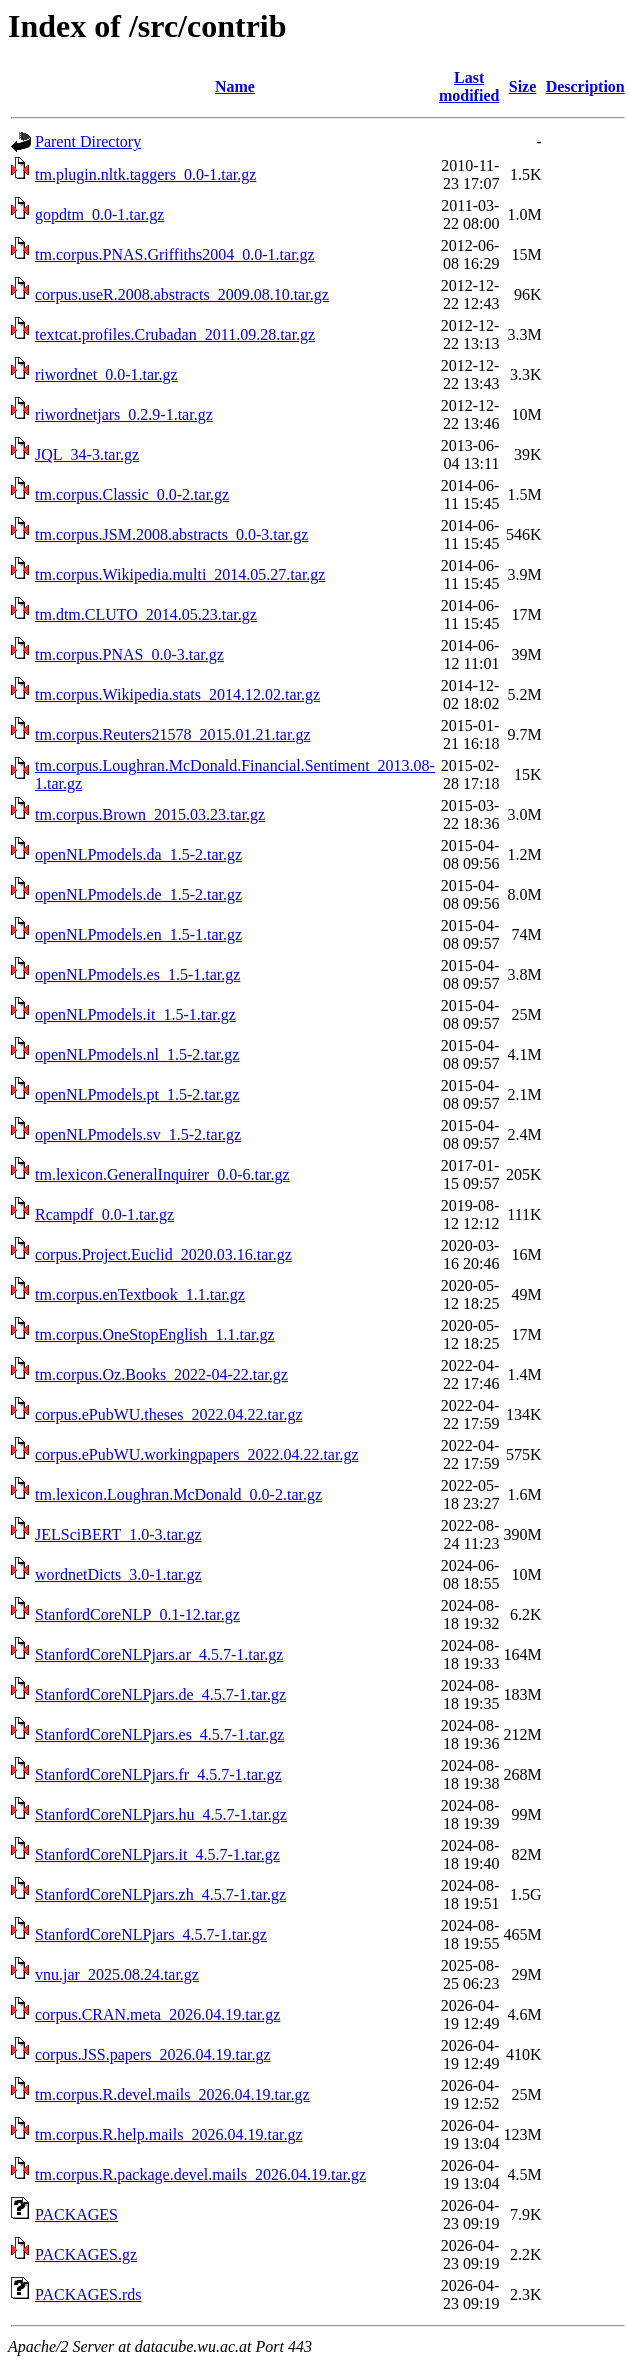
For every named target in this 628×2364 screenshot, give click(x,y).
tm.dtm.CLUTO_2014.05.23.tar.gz (146, 614)
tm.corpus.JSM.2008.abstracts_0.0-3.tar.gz (171, 534)
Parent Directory (88, 141)
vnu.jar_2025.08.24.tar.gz (117, 1974)
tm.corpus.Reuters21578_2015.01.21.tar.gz (173, 734)
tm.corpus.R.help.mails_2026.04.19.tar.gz (169, 2134)
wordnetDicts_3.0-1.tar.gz (118, 1574)
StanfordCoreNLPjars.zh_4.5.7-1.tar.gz (160, 1894)
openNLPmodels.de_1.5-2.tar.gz (138, 894)
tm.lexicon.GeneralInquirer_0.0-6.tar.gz (162, 1174)
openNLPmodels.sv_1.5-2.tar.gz (138, 1134)
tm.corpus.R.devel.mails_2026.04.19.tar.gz (172, 2094)
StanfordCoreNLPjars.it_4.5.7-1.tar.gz (157, 1854)
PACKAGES (76, 2214)
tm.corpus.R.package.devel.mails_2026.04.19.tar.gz (200, 2174)
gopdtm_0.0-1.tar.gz (99, 214)
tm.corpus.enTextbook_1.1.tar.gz (140, 1294)
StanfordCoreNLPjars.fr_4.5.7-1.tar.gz (158, 1774)
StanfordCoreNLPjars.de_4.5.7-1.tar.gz (160, 1694)
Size (523, 86)
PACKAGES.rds (88, 2294)
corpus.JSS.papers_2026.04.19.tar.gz (153, 2054)
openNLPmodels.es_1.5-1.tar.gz (137, 974)
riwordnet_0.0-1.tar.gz (106, 374)
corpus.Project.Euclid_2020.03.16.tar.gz (163, 1254)
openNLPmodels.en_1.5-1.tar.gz (138, 934)
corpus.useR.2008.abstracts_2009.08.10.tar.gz (182, 294)
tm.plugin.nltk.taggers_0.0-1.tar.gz (145, 174)
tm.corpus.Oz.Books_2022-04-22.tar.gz (161, 1374)
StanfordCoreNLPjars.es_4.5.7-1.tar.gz (159, 1734)
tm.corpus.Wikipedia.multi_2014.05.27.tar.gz (180, 574)
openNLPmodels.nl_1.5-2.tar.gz (137, 1054)
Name (235, 86)
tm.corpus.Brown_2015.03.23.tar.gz (150, 814)
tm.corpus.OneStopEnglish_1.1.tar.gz (155, 1334)
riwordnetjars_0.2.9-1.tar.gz (124, 414)
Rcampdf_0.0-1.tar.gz (104, 1214)
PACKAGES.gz (86, 2254)
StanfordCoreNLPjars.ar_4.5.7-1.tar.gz (159, 1654)
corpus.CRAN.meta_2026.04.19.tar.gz (157, 2014)
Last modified (469, 86)
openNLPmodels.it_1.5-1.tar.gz (135, 1014)
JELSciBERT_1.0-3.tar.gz (118, 1534)
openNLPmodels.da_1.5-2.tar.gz (138, 854)
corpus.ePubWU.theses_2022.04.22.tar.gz (169, 1414)
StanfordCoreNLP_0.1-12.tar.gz (137, 1614)
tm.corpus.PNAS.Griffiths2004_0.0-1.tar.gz (175, 254)
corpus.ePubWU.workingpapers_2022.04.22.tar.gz (197, 1454)
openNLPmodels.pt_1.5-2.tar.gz (137, 1094)
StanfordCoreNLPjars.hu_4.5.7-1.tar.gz (161, 1814)
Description (585, 86)
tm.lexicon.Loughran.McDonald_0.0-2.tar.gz (178, 1494)
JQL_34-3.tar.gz (87, 454)
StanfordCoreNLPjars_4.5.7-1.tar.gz (151, 1934)
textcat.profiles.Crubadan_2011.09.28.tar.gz (175, 334)
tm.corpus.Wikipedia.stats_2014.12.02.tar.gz (177, 694)
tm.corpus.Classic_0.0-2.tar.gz (132, 494)
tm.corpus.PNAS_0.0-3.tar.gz (129, 654)
